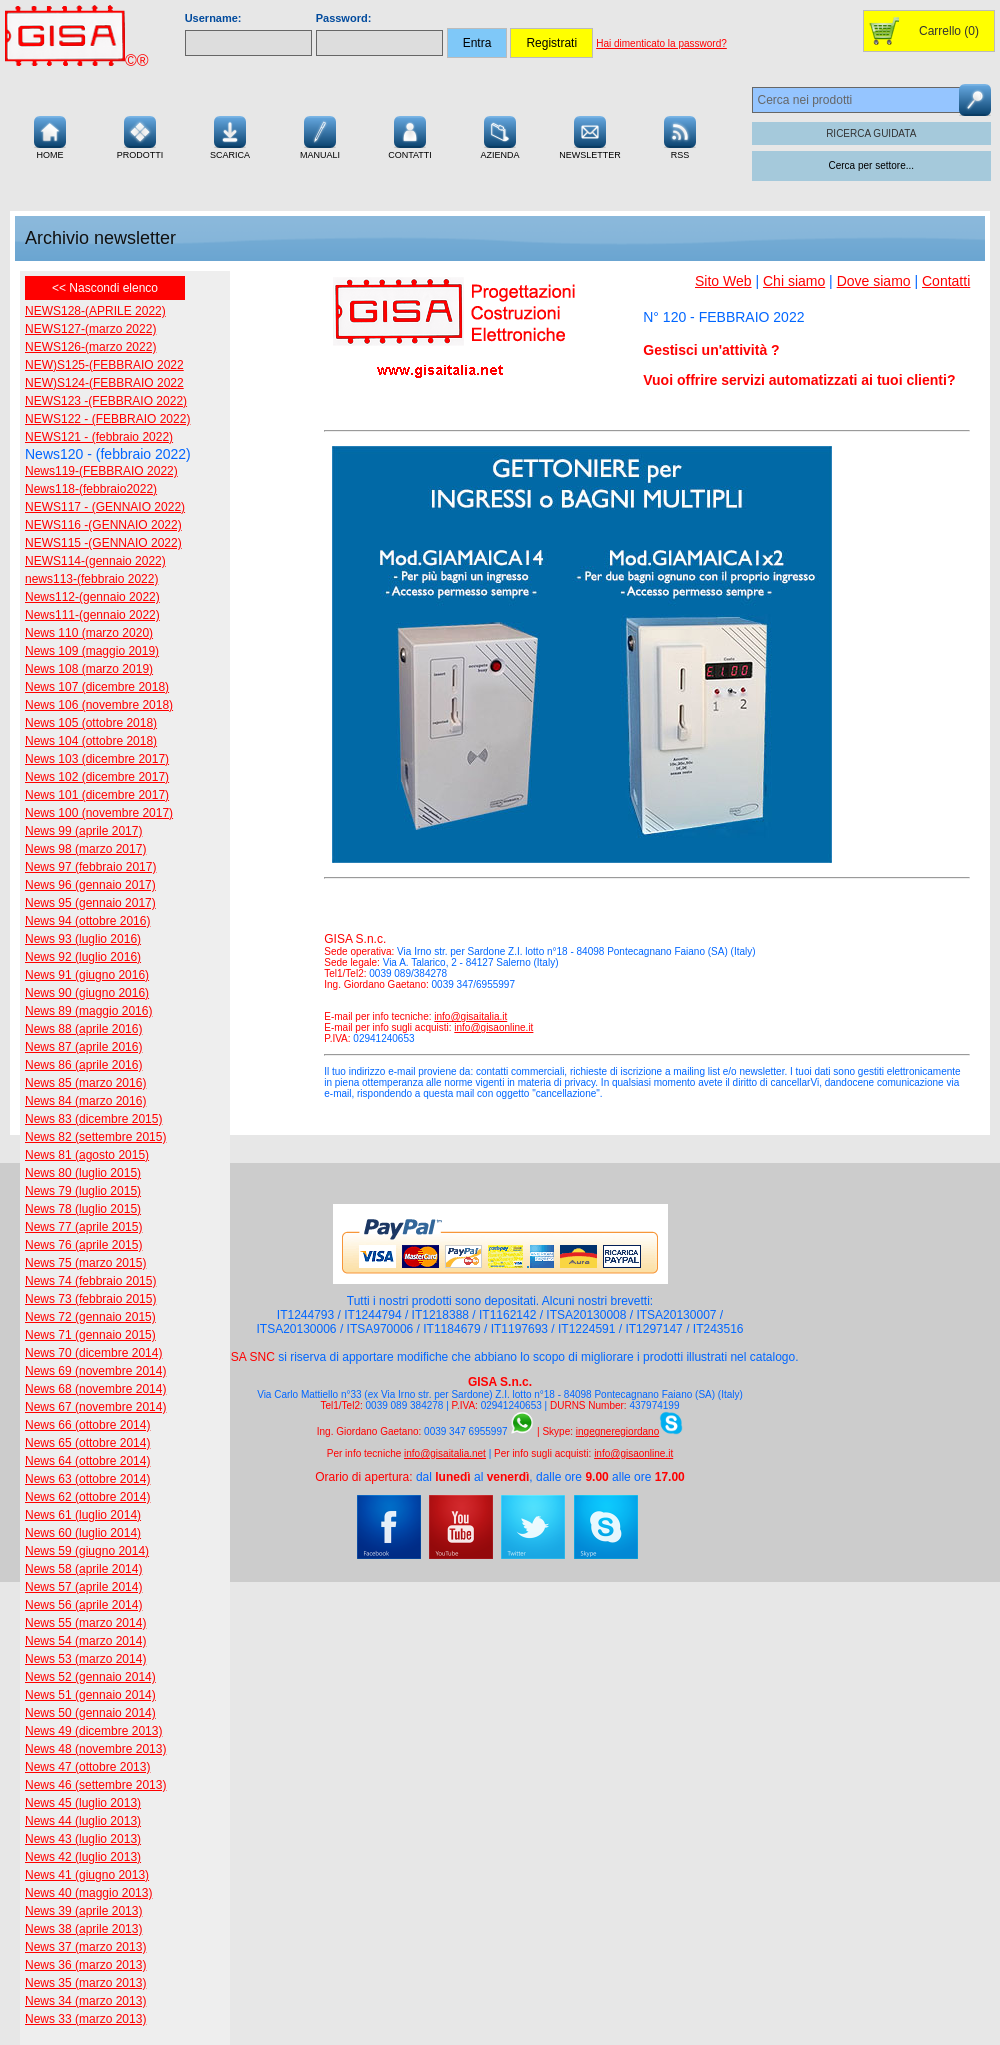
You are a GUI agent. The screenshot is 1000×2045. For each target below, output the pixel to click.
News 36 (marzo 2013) (85, 1965)
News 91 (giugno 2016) (87, 975)
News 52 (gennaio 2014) (90, 1677)
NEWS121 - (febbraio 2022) (99, 437)
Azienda (499, 135)
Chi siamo (794, 281)
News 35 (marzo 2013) (85, 1983)
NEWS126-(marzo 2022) (90, 347)
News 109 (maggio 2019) (92, 651)
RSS (680, 135)
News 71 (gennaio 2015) (90, 1335)
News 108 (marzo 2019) (89, 669)
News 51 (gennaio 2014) (90, 1695)
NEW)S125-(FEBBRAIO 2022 (104, 365)
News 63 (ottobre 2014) (87, 1479)
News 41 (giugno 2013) (87, 1875)
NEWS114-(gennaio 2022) (95, 561)
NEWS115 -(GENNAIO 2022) (103, 543)
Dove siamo (874, 281)
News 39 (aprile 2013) (83, 1911)
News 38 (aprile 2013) (83, 1929)
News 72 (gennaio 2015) (90, 1317)
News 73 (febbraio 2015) (90, 1299)
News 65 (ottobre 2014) (87, 1443)
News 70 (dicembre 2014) (93, 1353)
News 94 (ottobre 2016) (87, 921)
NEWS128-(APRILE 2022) (95, 311)
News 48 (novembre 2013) (95, 1749)
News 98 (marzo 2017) (85, 849)
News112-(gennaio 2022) (92, 597)
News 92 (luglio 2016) (83, 957)
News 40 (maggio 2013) (88, 1893)
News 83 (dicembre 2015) (93, 1119)
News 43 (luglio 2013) (83, 1839)
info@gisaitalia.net (445, 1453)
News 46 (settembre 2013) (95, 1785)
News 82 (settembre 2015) (95, 1137)
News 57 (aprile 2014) (83, 1587)
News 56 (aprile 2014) (83, 1605)
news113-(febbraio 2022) (91, 579)
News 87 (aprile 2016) (83, 1047)
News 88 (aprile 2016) (83, 1029)
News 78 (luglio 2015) (83, 1209)
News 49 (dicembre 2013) (93, 1731)
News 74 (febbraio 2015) (90, 1281)
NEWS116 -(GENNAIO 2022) (103, 525)
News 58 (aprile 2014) (83, 1569)
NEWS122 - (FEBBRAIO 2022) (107, 419)
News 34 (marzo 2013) (85, 2001)
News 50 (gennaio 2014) (90, 1713)
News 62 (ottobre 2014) (87, 1497)
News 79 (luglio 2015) (83, 1191)
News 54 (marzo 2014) (85, 1641)
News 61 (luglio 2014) (83, 1515)
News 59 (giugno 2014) (87, 1551)
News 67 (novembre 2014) (95, 1407)
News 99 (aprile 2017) (83, 831)
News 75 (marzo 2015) (85, 1263)
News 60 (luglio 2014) (83, 1533)
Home (50, 135)
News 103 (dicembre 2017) (97, 759)
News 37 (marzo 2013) (85, 1947)
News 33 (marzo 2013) (85, 2019)
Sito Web (723, 281)
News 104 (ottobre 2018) (91, 741)
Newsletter (590, 135)
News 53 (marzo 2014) (85, 1659)
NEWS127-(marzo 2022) (90, 329)
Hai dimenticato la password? (661, 43)
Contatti (410, 135)
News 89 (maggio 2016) (88, 1011)
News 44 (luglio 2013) (83, 1821)
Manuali (320, 135)
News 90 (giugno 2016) (87, 993)
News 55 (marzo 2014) (85, 1623)
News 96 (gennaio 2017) (90, 885)
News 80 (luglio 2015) (83, 1173)
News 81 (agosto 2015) (87, 1155)
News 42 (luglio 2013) (83, 1857)
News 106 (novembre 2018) (99, 705)
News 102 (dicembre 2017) (97, 777)
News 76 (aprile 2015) (83, 1245)
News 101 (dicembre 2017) (97, 795)
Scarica (230, 135)
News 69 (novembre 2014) (95, 1371)
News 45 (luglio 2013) (83, 1803)
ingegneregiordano (617, 1431)
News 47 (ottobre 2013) (87, 1767)
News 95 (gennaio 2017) (90, 903)
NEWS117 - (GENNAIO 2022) (105, 507)
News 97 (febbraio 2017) (90, 867)
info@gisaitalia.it (470, 1016)
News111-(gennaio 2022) (92, 615)
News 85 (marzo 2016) (85, 1083)
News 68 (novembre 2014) (95, 1389)
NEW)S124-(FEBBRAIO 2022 (104, 383)
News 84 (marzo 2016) (85, 1101)
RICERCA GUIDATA (871, 133)
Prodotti (140, 135)
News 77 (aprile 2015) (83, 1227)
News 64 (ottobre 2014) (87, 1461)
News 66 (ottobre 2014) (87, 1425)
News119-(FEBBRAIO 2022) (101, 471)
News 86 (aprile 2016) (83, 1065)
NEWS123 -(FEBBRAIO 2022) (106, 401)
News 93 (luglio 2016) (83, 939)
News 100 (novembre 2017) (99, 813)
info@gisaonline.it (493, 1027)
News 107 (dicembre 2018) (97, 687)
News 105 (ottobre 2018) (91, 723)
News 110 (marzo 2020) (89, 633)
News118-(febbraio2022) (91, 489)
